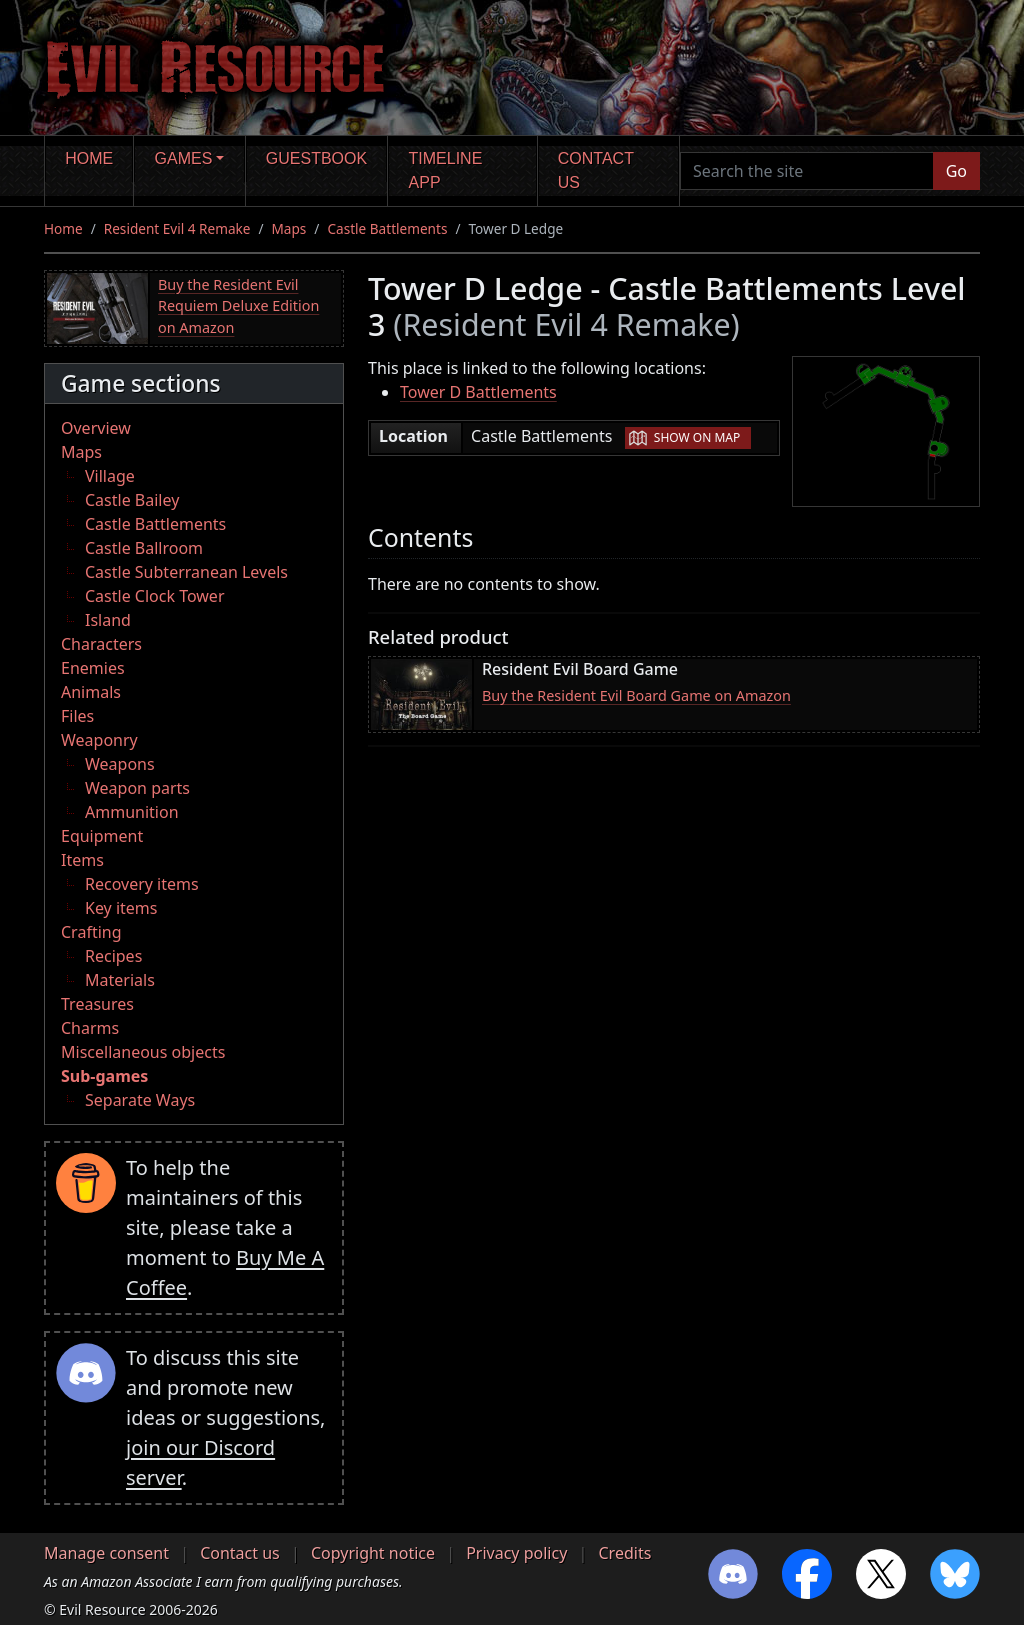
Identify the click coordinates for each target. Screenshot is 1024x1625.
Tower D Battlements (478, 392)
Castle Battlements (387, 228)
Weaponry (99, 740)
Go (956, 171)
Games (184, 158)
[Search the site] (807, 171)
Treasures (97, 1004)
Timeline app (446, 170)
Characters (101, 644)
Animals (91, 692)
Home (89, 158)
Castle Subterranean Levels (186, 572)
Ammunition (132, 812)
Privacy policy (516, 1553)
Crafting (91, 932)
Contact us (596, 170)
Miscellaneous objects (143, 1052)
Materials (120, 980)
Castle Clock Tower (155, 596)
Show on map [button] (697, 437)
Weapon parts (137, 788)
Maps (289, 228)
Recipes (113, 956)
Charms (90, 1028)
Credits (624, 1553)
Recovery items (142, 884)
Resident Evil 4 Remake (177, 228)
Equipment (102, 836)
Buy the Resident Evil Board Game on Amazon (636, 695)
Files (77, 716)
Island (108, 620)
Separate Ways (140, 1100)
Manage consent (106, 1553)
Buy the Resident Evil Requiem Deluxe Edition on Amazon (238, 306)
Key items (121, 908)
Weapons (120, 764)
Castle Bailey (132, 500)
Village (110, 476)
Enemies (93, 668)
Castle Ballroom (144, 548)
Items (82, 860)
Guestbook (316, 158)
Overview (96, 428)
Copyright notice (373, 1553)
